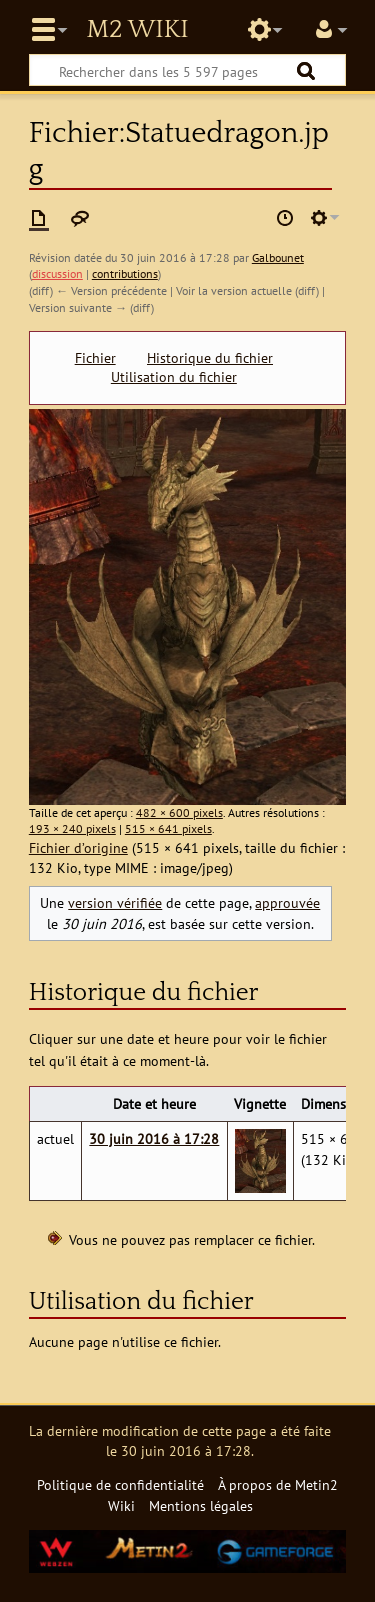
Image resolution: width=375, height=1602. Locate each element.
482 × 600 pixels (179, 812)
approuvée (287, 902)
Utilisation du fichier (174, 377)
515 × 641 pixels (168, 828)
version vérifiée (115, 902)
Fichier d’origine (78, 847)
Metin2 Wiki (137, 30)
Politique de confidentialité (120, 1484)
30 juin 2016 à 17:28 (154, 1138)
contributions (125, 273)
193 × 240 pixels (72, 828)
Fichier (95, 358)
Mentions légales (201, 1505)
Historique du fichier (210, 358)
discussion (57, 273)
